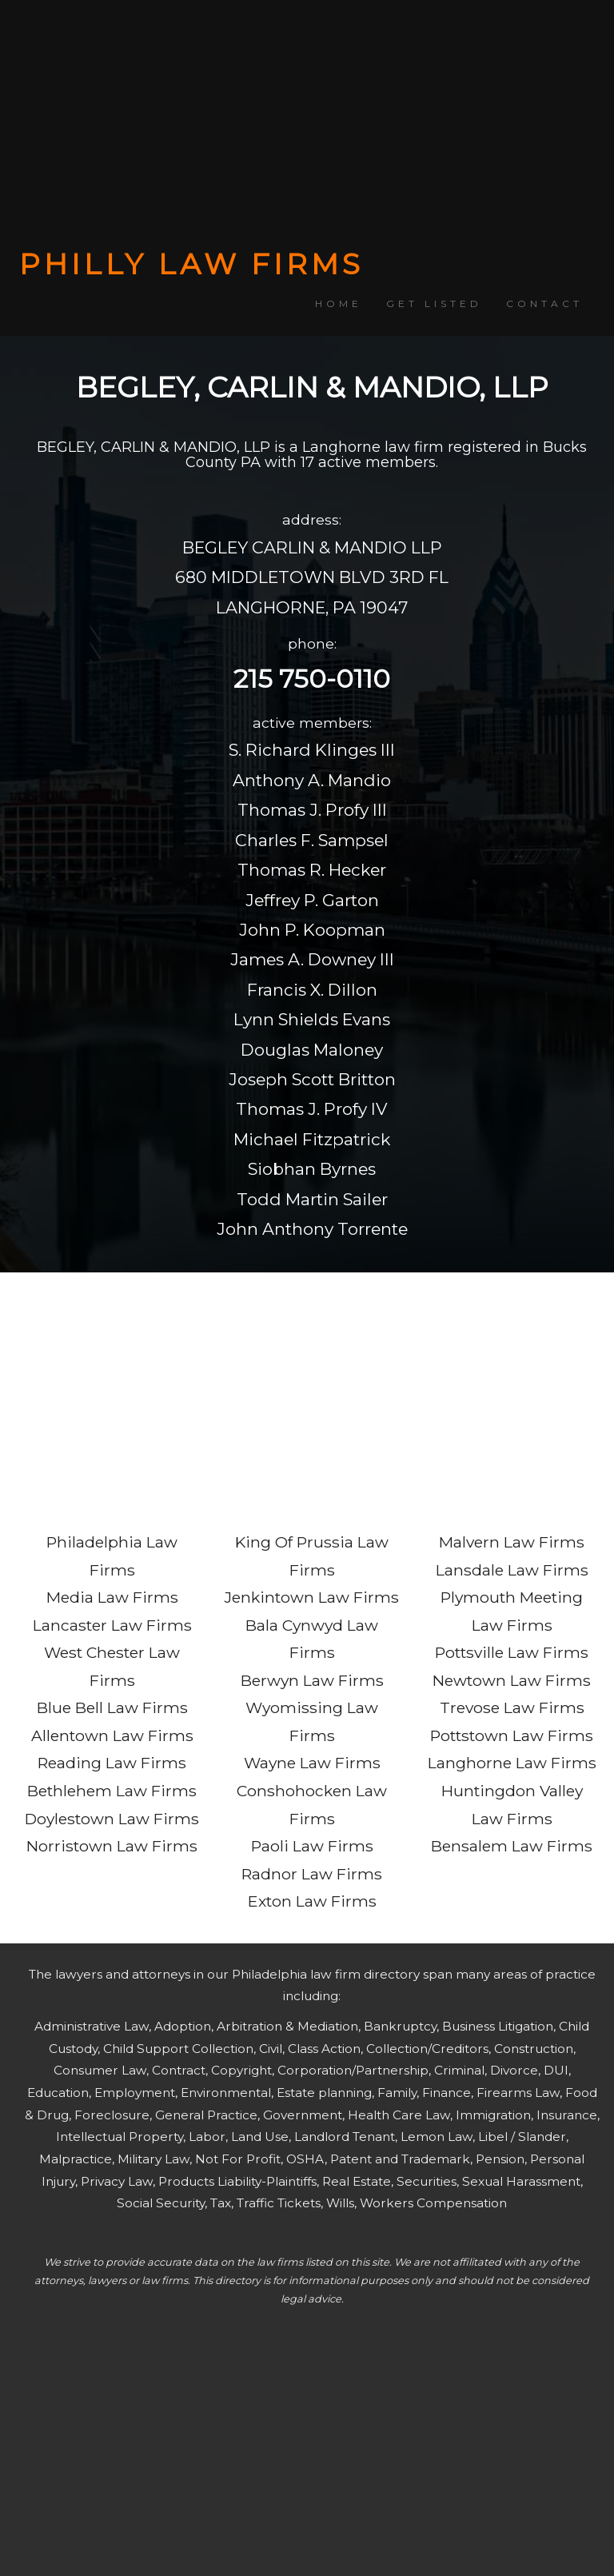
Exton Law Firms (312, 1901)
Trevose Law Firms (512, 1707)
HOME (338, 304)
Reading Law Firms (112, 1762)
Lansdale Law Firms (512, 1570)
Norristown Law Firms (111, 1845)
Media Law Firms (112, 1597)
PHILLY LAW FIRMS (191, 264)
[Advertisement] (307, 124)
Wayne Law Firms (312, 1762)
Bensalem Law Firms (511, 1845)
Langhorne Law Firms (512, 1762)
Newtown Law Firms (512, 1680)
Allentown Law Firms (112, 1735)
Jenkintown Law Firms (312, 1597)
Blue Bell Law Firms (112, 1707)
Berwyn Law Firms (312, 1680)
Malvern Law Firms (511, 1542)
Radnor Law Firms (311, 1873)
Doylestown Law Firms (112, 1818)
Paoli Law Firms (312, 1845)
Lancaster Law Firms (112, 1625)
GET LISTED (434, 304)
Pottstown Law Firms (511, 1735)
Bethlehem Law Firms (112, 1790)
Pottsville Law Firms (511, 1652)
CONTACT (544, 304)
